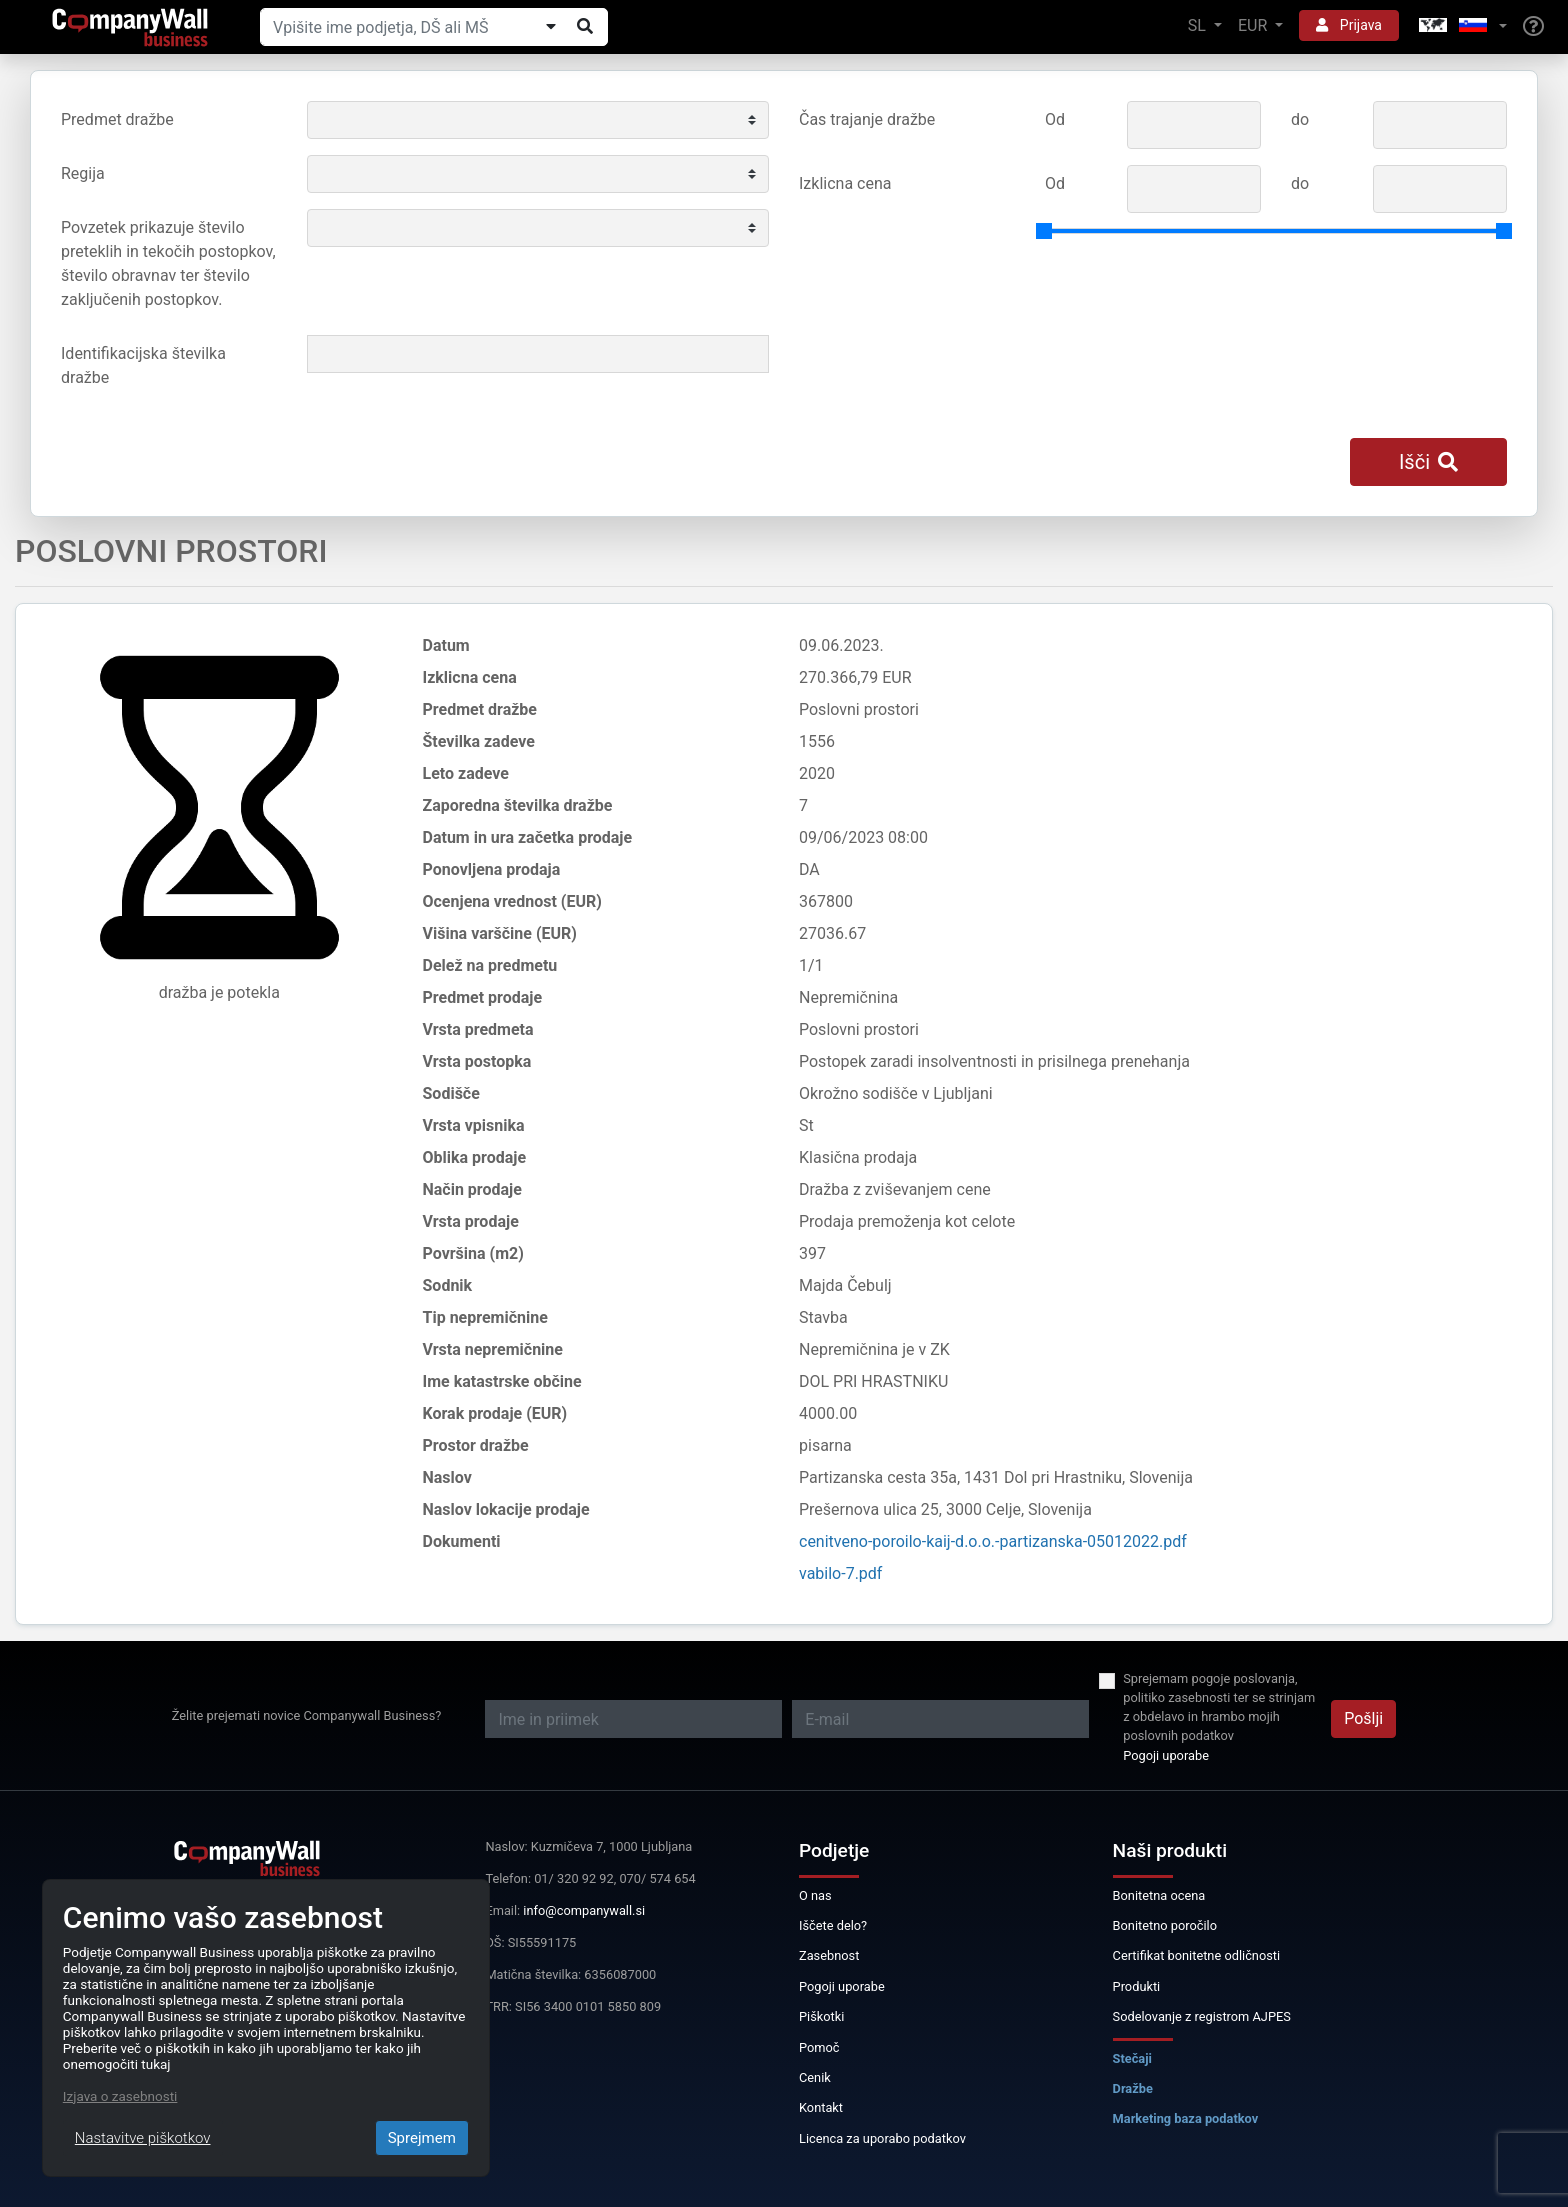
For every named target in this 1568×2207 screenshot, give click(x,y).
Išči (1428, 462)
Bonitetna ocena (1159, 1895)
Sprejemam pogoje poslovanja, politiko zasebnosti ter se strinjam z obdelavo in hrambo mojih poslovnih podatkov (1219, 1707)
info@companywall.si (584, 1910)
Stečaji (1132, 2058)
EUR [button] (1254, 25)
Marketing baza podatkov (1186, 2118)
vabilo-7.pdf (840, 1573)
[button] (1461, 26)
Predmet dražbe (117, 119)
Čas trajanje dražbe (867, 119)
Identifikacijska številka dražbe (143, 365)
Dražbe (1133, 2088)
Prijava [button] (1349, 25)
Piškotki (821, 2016)
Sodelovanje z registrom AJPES (1202, 2016)
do (1300, 119)
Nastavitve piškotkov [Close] (143, 2138)
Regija (83, 173)
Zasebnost (829, 1955)
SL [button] (1199, 25)
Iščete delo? (833, 1925)
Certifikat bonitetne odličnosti (1197, 1955)
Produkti (1137, 1986)
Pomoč (819, 2047)
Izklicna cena (845, 183)
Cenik (815, 2077)
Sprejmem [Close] (422, 2138)
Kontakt (821, 2107)
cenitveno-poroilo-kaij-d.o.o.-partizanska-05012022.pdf (993, 1541)
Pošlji (1363, 1718)
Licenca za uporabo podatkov (882, 2138)
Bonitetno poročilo (1165, 1925)
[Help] (1533, 27)
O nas (815, 1895)
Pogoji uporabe (1166, 1755)
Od (1055, 119)
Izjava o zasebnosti (120, 2096)
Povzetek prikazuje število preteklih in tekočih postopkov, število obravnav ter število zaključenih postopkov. (168, 263)
